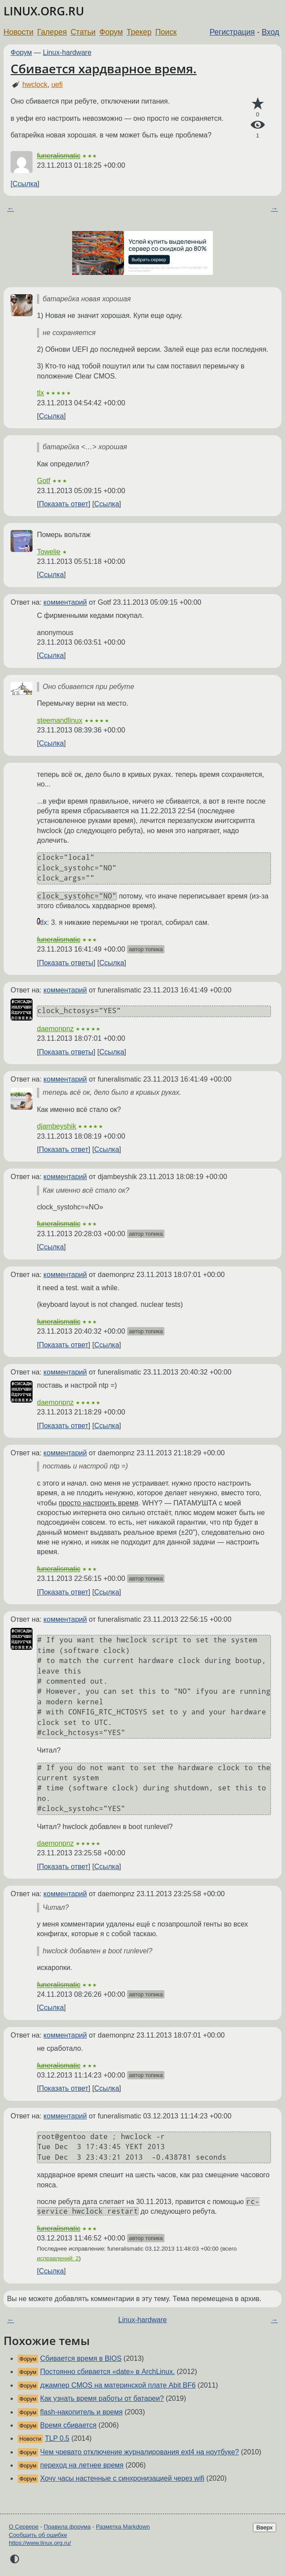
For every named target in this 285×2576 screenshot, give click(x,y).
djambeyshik (56, 1126)
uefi (57, 84)
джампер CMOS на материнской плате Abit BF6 (118, 2385)
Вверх (264, 2527)
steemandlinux (59, 720)
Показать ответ (63, 504)
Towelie (48, 552)
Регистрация (232, 32)
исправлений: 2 (58, 2258)
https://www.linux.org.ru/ (40, 2543)
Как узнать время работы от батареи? (102, 2398)
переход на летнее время (81, 2465)
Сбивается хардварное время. (104, 68)
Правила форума (67, 2526)
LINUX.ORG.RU (44, 11)
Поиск (166, 32)
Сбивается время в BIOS (80, 2358)
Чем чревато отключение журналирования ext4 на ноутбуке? (139, 2452)
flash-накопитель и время (81, 2412)
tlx (40, 393)
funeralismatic (58, 155)
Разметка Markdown (123, 2526)
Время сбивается (68, 2425)
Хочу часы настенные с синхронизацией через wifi (122, 2478)
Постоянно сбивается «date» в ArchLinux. (107, 2371)
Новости (18, 32)
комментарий (65, 602)
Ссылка (24, 184)
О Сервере (24, 2526)
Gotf (43, 480)
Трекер (139, 32)
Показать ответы (66, 963)
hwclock (35, 84)
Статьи (82, 32)
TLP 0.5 (57, 2438)
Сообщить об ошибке (38, 2535)
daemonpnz (55, 1028)
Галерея (52, 32)
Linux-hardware (67, 52)
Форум (111, 32)
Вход (270, 32)
